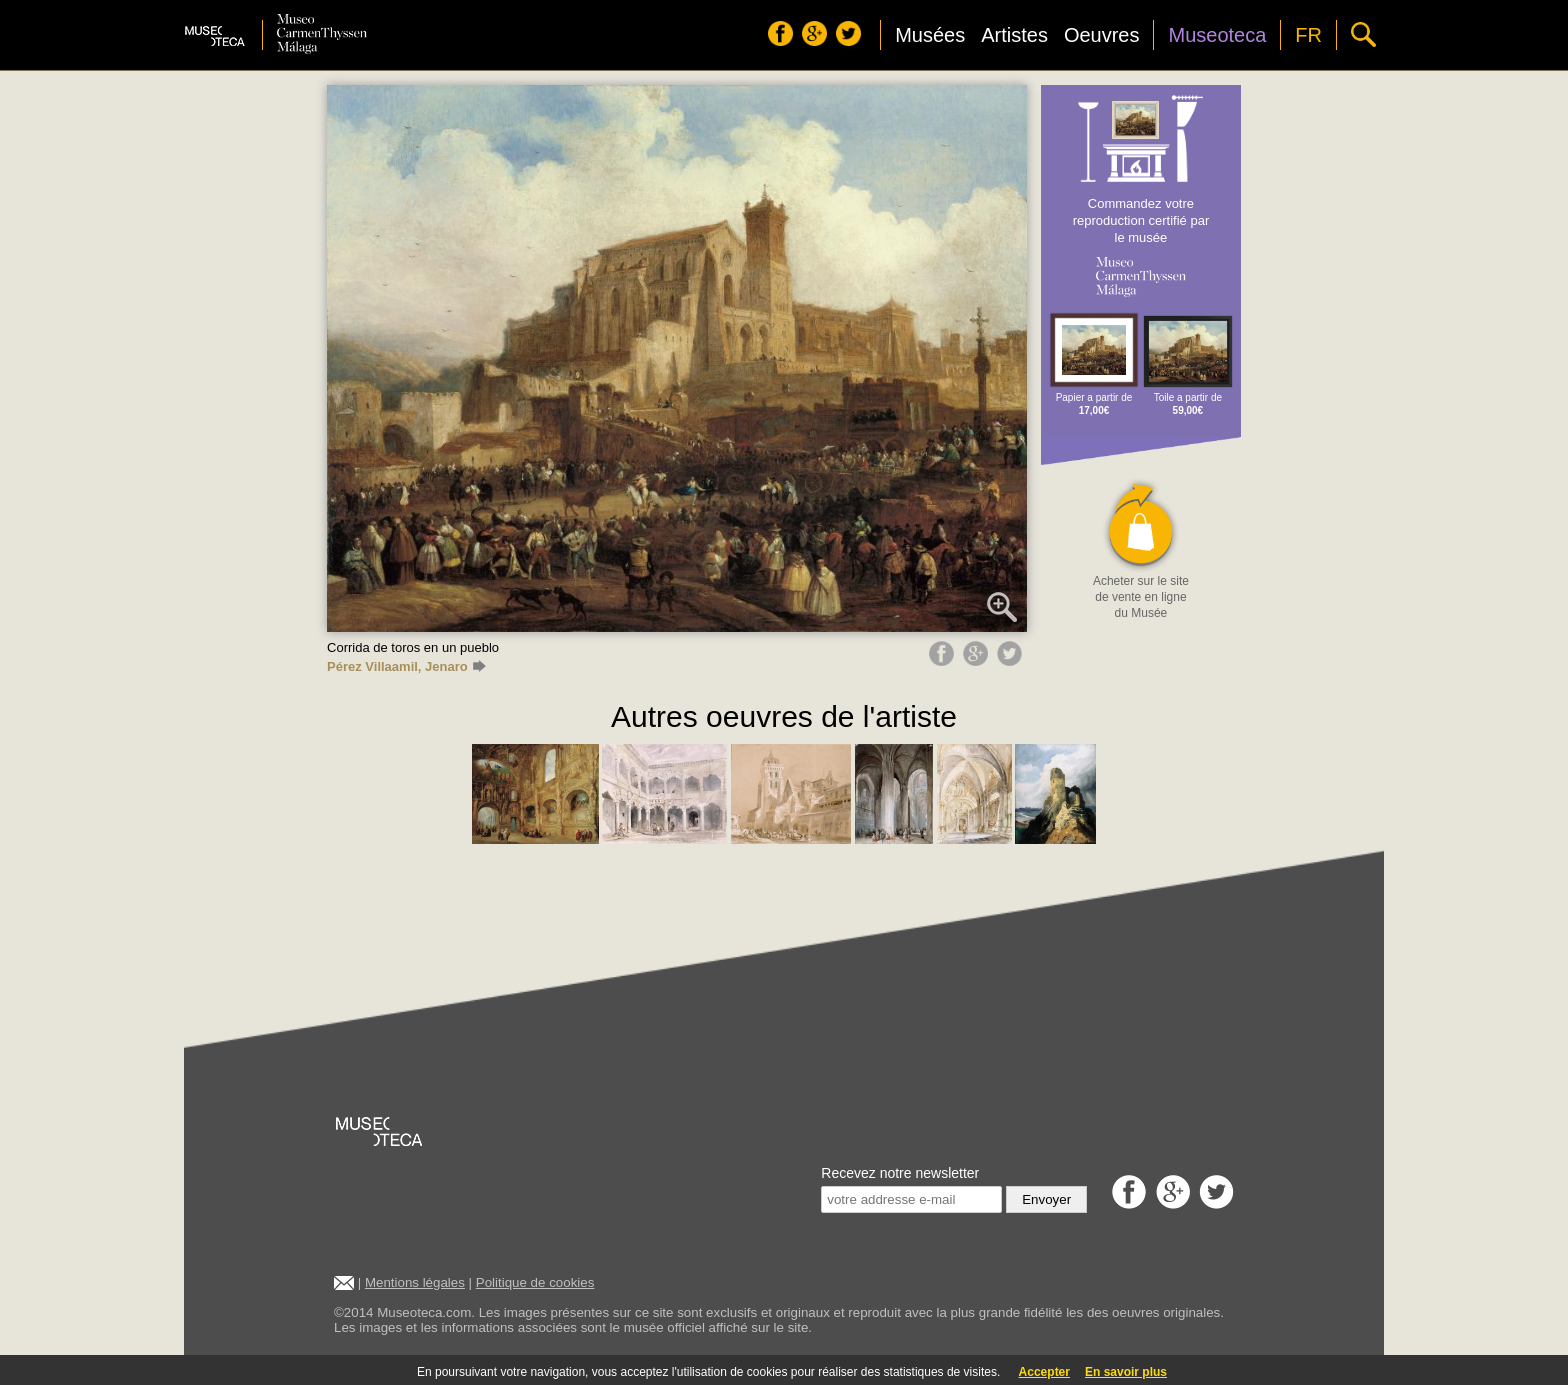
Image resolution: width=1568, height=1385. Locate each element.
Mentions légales (415, 1282)
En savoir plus (1126, 1372)
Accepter (1044, 1372)
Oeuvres (1102, 35)
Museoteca (1217, 35)
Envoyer (1046, 1199)
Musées (930, 35)
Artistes (1014, 35)
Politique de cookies (535, 1282)
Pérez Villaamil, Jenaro (406, 666)
